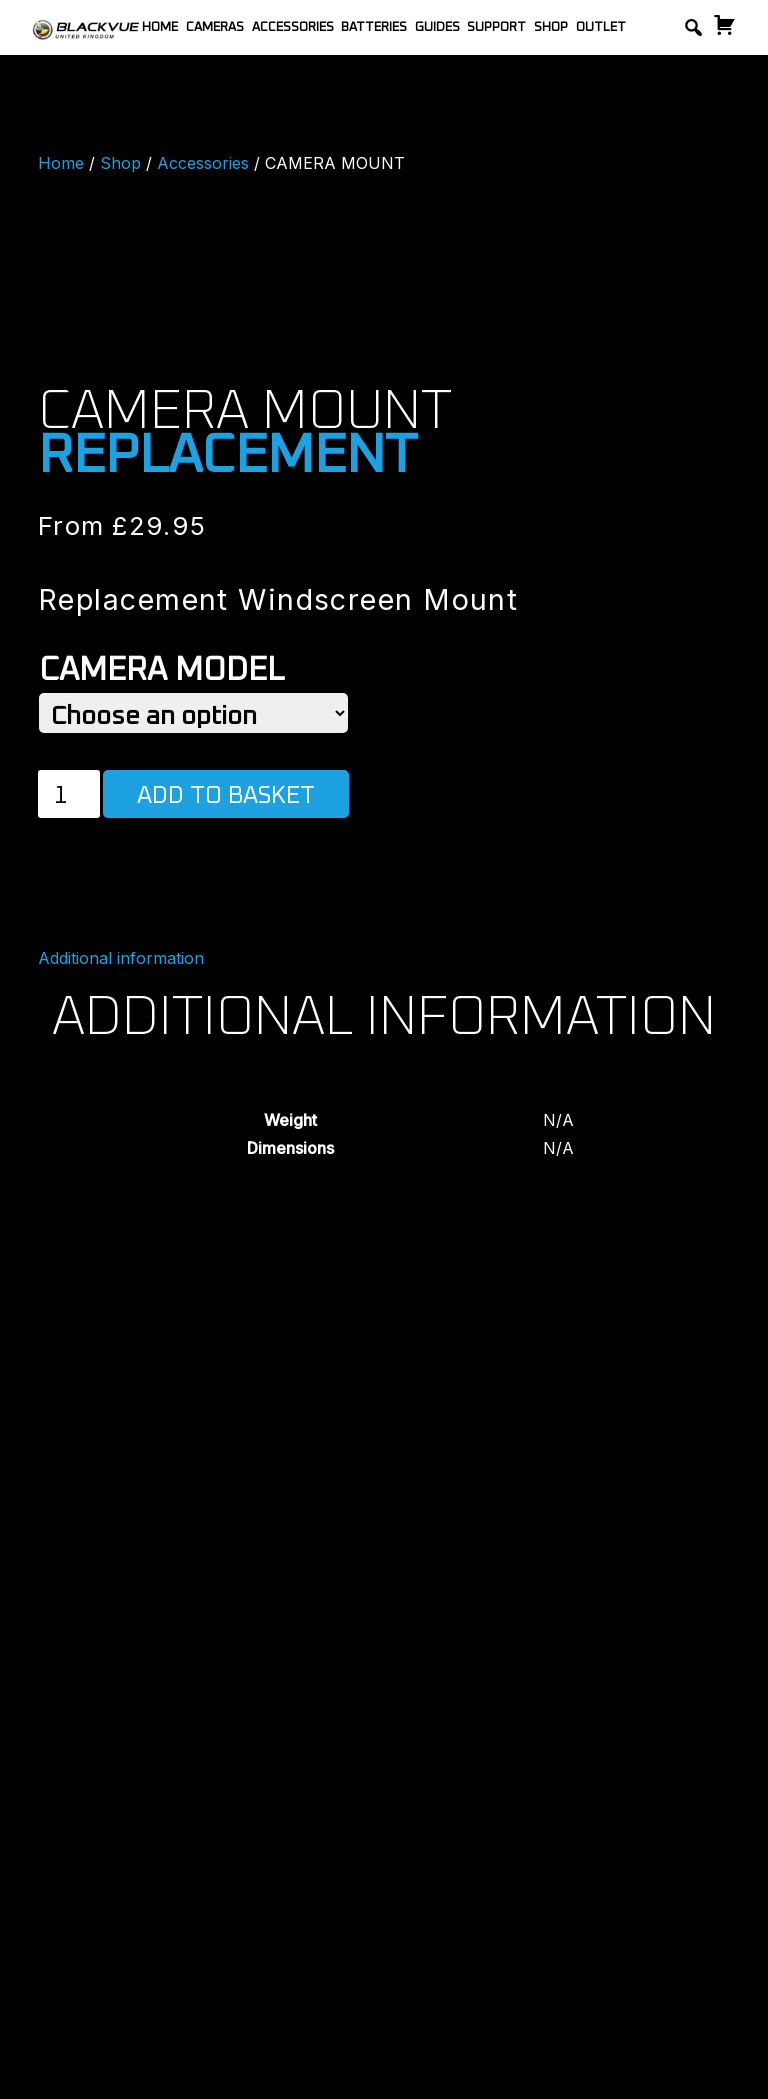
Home (160, 27)
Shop (551, 27)
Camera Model (161, 671)
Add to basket (226, 796)
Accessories (293, 27)
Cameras (215, 27)
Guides (437, 27)
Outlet (601, 27)
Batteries (374, 27)
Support (496, 27)
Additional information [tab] (121, 958)
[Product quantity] (69, 794)
